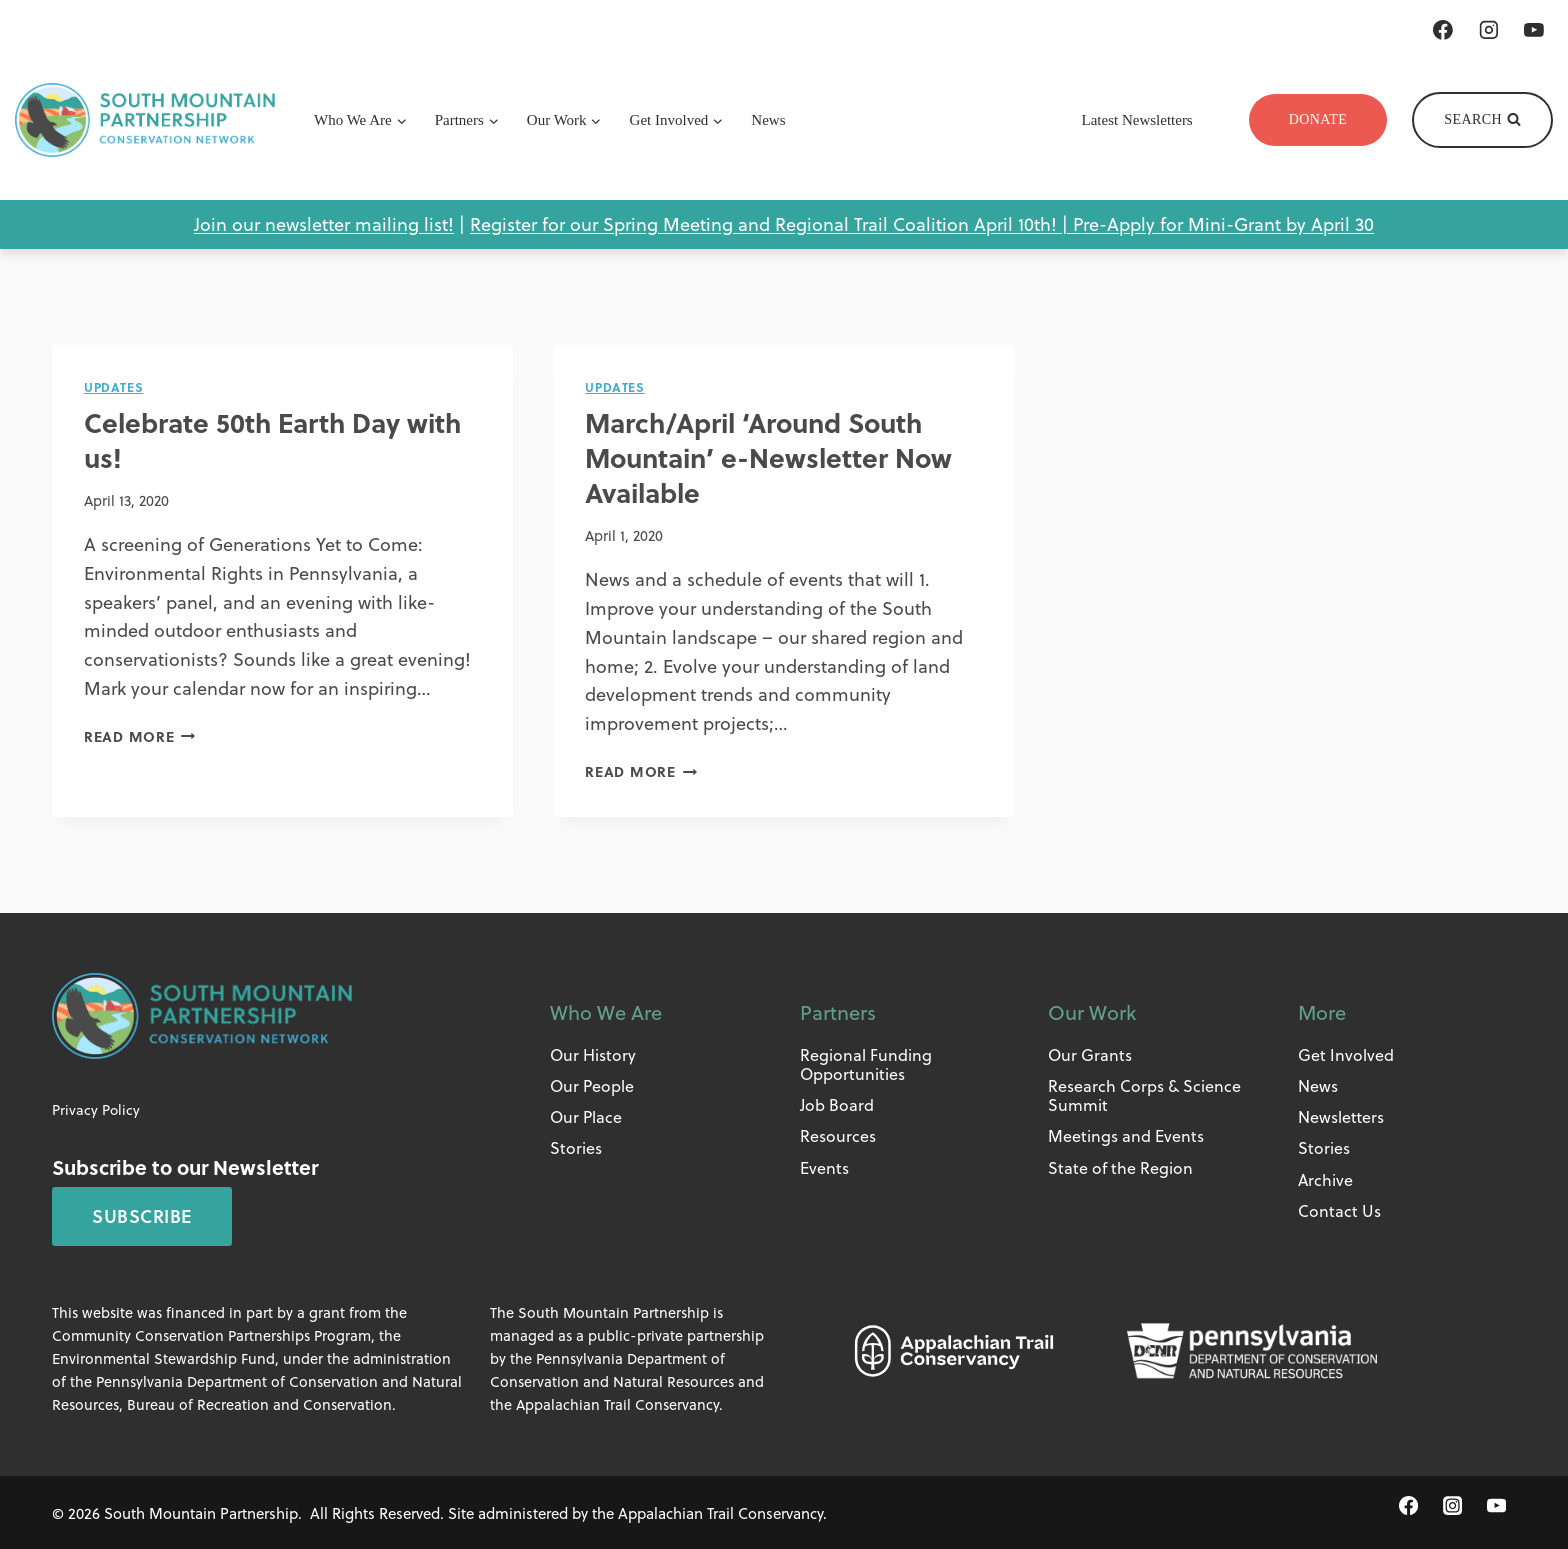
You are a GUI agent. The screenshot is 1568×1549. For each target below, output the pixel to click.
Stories (576, 1146)
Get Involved (1346, 1053)
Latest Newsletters (1137, 120)
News (768, 120)
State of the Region (1120, 1165)
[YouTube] (1534, 30)
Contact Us (1339, 1209)
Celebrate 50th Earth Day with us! (282, 438)
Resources (838, 1134)
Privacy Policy (96, 1108)
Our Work (1092, 1011)
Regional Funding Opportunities (866, 1063)
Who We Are (606, 1011)
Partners (838, 1011)
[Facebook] (1443, 30)
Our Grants (1090, 1053)
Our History (593, 1053)
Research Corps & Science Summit (1144, 1094)
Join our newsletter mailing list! (324, 223)
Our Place (586, 1115)
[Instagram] (1489, 30)
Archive (1325, 1177)
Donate (1318, 119)
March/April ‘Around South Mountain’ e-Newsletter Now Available (777, 455)
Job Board (837, 1103)
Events (824, 1165)
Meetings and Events (1126, 1134)
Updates (113, 387)
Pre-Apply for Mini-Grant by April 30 (1223, 223)
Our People (592, 1084)
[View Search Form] (1482, 120)
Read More (140, 734)
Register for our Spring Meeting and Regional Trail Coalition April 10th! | (771, 223)
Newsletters (1341, 1115)
